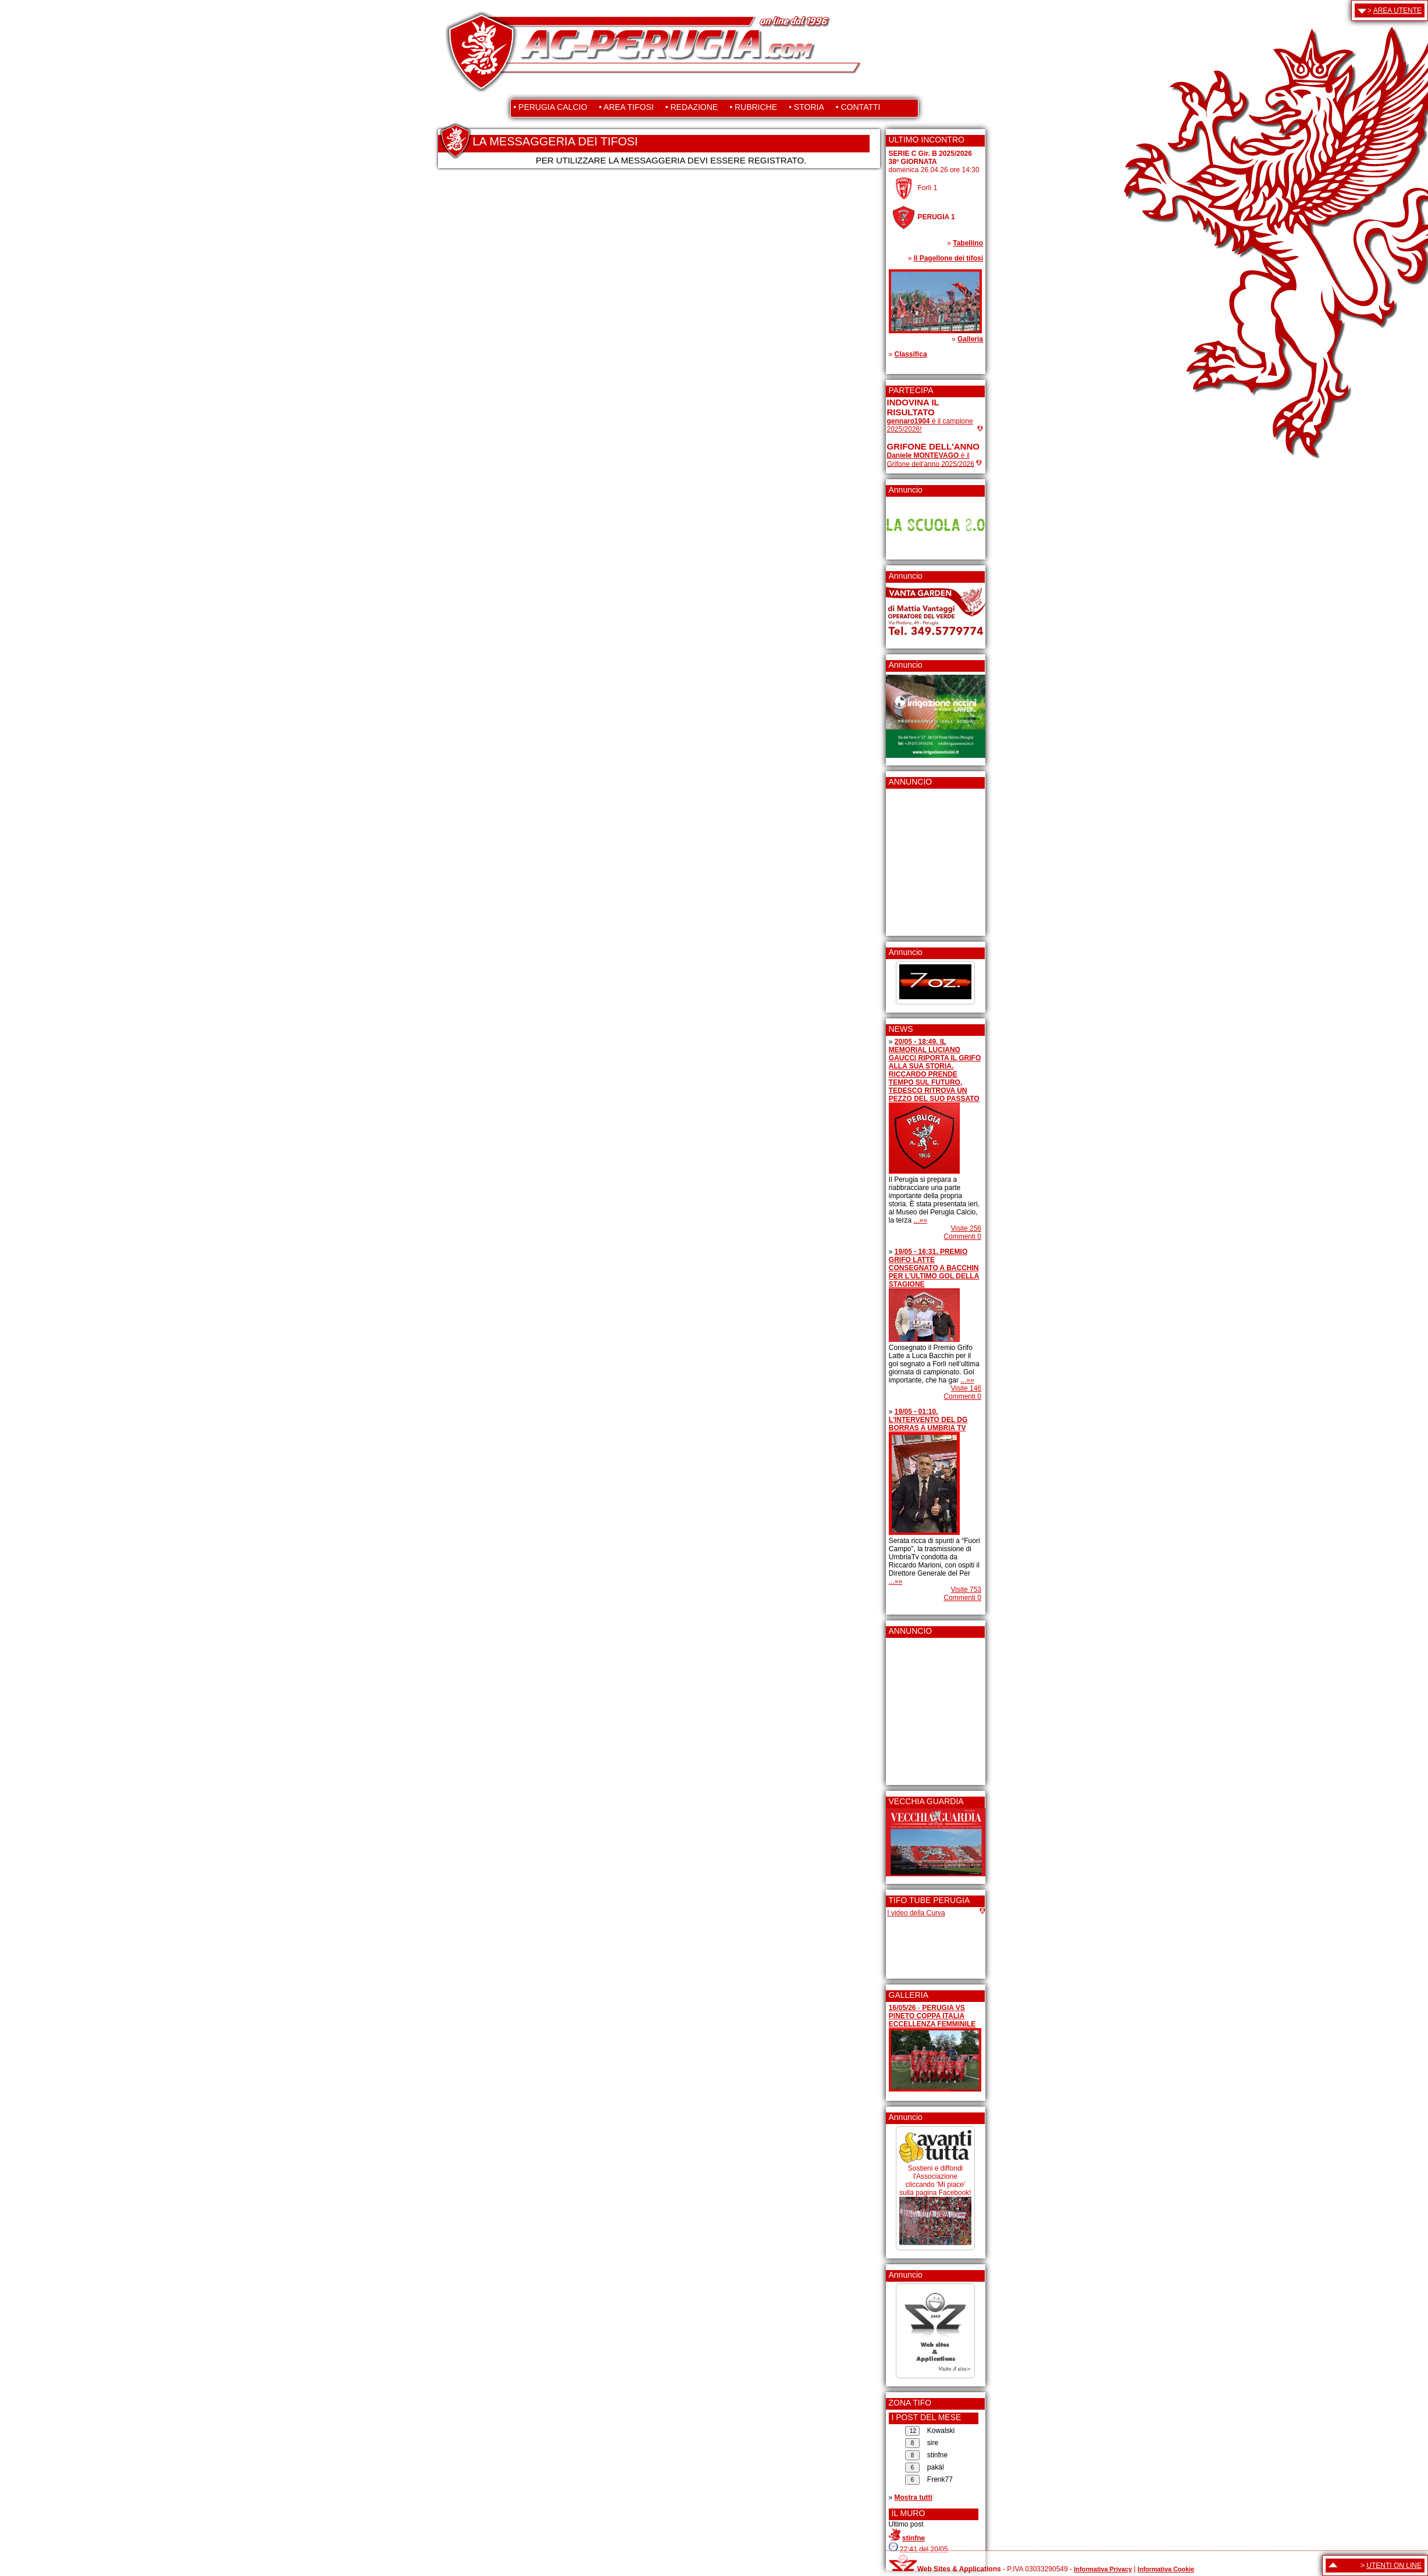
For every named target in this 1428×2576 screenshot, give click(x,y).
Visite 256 (966, 1228)
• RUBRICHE (753, 107)
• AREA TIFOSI (626, 107)
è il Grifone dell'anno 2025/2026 (930, 459)
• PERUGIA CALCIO (550, 107)
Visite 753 (966, 1589)
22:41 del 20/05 (924, 2549)
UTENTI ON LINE (1394, 2565)
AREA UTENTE (1397, 10)
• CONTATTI (858, 107)
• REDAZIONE (691, 107)
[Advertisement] (922, 858)
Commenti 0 (962, 1236)
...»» (920, 1220)
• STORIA (806, 107)
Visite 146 (966, 1388)
